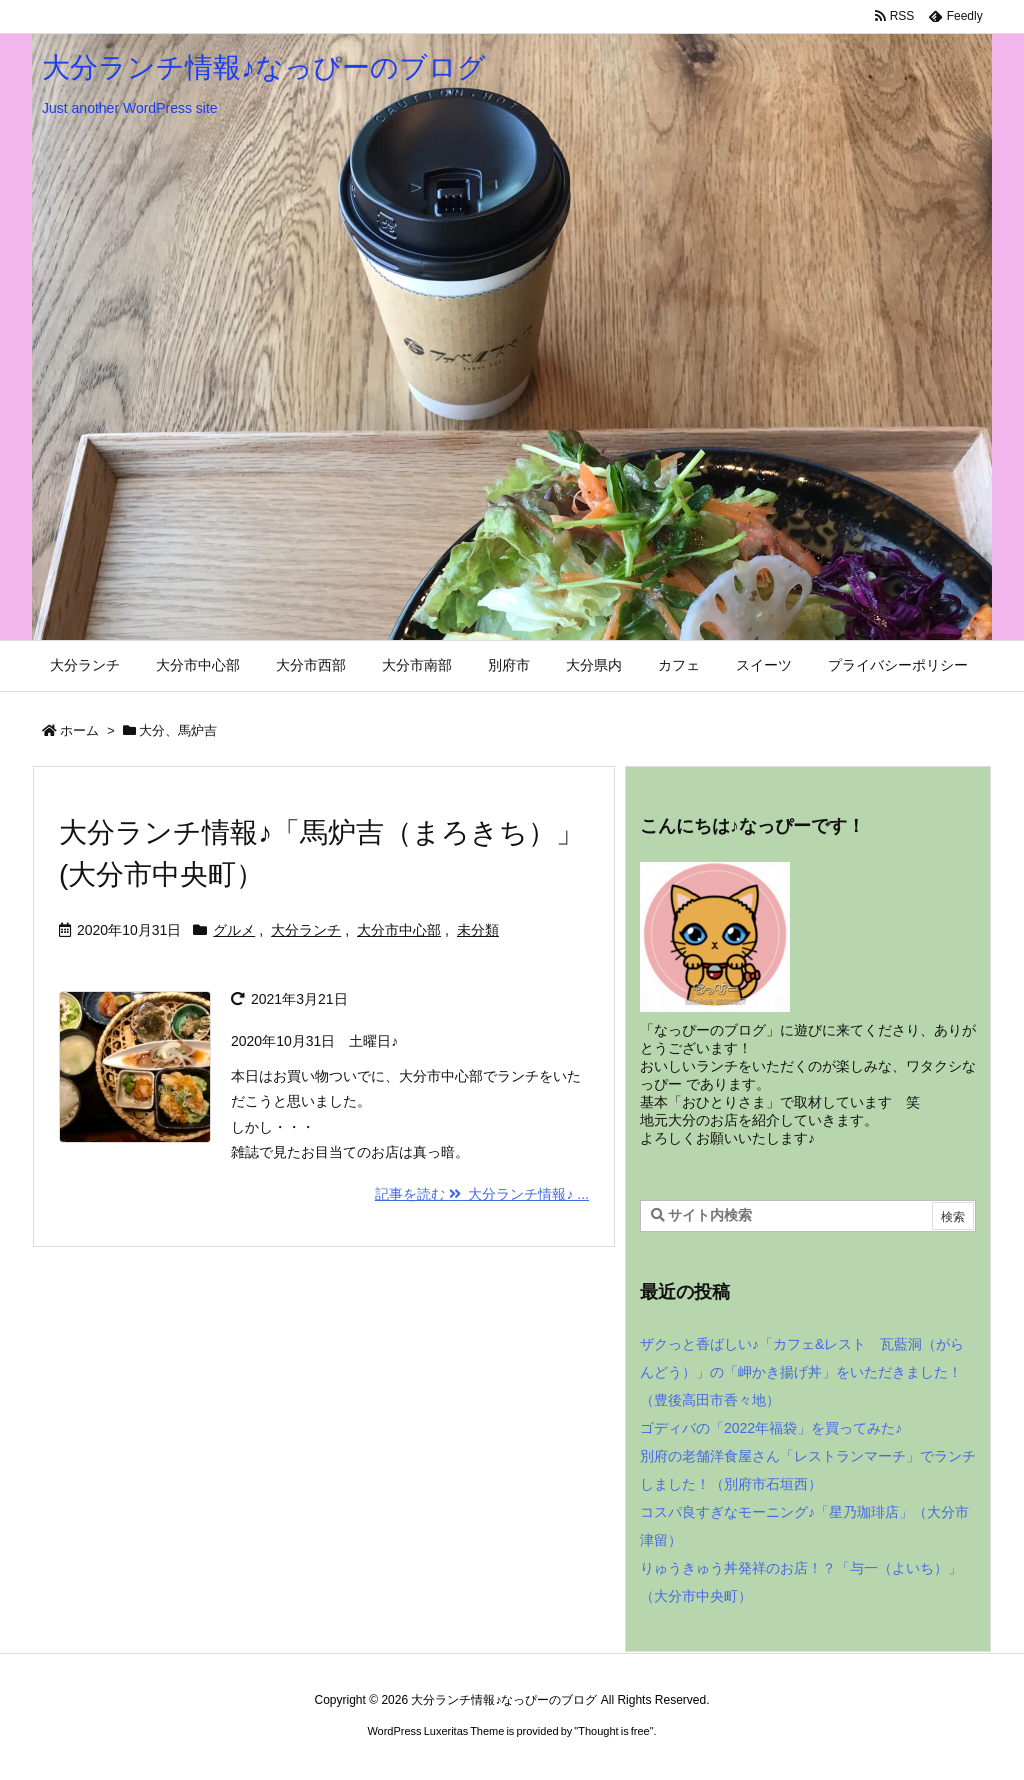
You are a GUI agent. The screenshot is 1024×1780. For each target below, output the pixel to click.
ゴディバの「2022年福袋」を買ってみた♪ (771, 1428)
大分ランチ (306, 930)
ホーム (79, 730)
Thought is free (613, 1731)
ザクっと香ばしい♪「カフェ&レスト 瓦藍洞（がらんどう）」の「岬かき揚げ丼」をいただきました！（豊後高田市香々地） (802, 1372)
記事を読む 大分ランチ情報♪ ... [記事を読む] (482, 1194)
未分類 (478, 930)
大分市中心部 (399, 930)
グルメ (234, 930)
